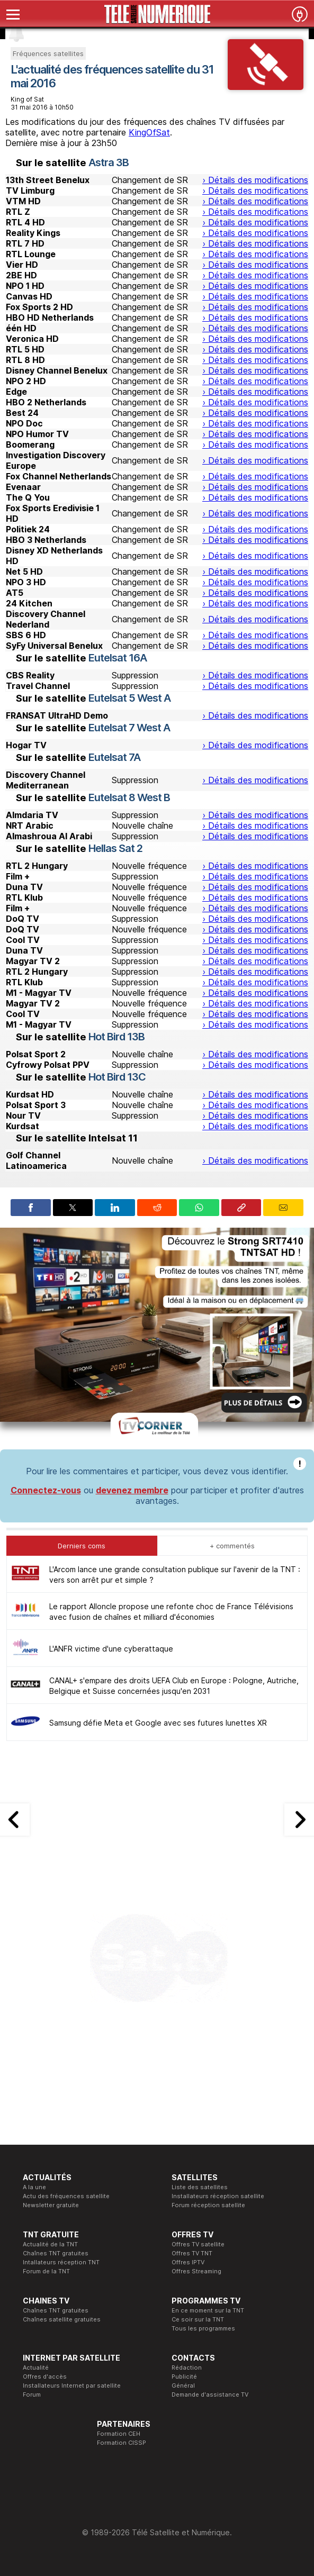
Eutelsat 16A (117, 657)
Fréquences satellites (48, 53)
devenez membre (132, 1490)
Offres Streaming (196, 2271)
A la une (34, 2187)
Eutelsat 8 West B (129, 797)
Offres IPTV (188, 2262)
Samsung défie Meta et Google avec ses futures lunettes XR (158, 1722)
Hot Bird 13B (116, 1036)
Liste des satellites (200, 2187)
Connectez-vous (46, 1490)
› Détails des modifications (255, 180)
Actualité (36, 2367)
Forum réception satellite (208, 2205)
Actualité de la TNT (50, 2244)
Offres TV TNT (192, 2253)
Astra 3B (108, 162)
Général (183, 2385)
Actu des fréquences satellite (66, 2196)
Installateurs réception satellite (218, 2196)
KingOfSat (149, 132)
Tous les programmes (203, 2328)
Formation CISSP (121, 2442)
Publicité (184, 2376)
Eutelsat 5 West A (129, 698)
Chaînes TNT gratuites (55, 2253)
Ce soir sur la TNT (198, 2319)
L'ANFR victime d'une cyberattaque (111, 1648)
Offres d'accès (45, 2376)
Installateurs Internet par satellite (72, 2385)
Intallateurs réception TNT (61, 2262)
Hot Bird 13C (117, 1077)
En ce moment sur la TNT (208, 2310)
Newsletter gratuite (51, 2205)
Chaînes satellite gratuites (62, 2319)
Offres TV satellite (198, 2244)
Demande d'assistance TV (210, 2394)
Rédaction (187, 2367)
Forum (32, 2394)
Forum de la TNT (46, 2271)
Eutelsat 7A (114, 757)
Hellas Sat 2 (115, 848)
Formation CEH (118, 2433)
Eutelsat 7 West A (129, 727)
